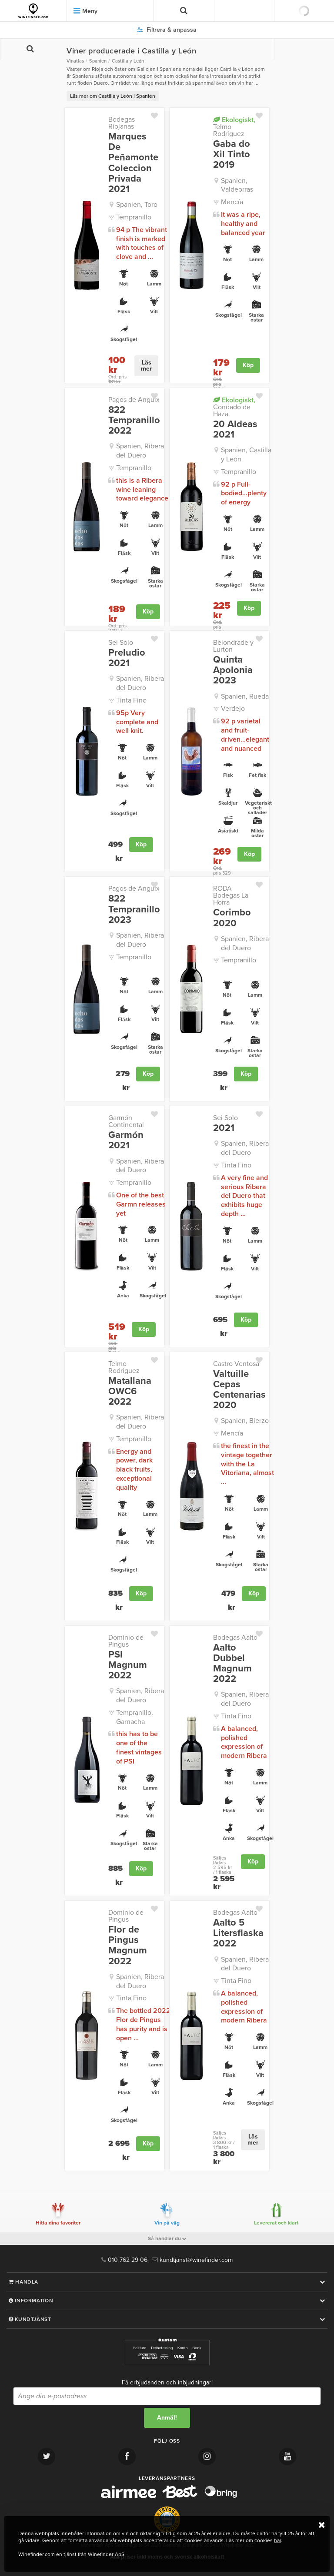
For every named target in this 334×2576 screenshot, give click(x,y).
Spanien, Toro (136, 204)
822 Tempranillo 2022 (134, 420)
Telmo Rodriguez (234, 126)
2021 (223, 1128)
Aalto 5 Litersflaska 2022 (238, 1933)
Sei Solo (120, 642)
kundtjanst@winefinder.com (192, 2260)
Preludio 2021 (126, 657)
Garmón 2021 (126, 1140)
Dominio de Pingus (126, 1641)
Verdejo (233, 708)
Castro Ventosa (236, 1363)
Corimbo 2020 (232, 917)
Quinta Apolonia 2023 (233, 670)
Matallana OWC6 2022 (129, 1391)
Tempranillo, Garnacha (134, 1717)
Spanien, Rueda (245, 696)
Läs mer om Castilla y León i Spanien (112, 96)
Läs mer (146, 365)
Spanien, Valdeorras (237, 185)
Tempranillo (133, 217)
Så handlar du (167, 2238)
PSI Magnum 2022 (127, 1665)
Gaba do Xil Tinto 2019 (231, 154)
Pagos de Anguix (134, 399)
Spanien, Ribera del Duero (140, 451)
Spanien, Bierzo (245, 1420)
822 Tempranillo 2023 (134, 909)
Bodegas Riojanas (121, 123)
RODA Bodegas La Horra (230, 895)
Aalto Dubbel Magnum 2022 (232, 1663)
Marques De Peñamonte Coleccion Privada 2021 (133, 162)
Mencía (232, 202)
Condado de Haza (234, 407)
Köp (248, 365)
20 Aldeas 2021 (235, 429)
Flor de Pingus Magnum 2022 (127, 1945)
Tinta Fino (131, 700)
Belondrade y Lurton (233, 646)
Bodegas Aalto (235, 1637)
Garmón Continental (126, 1121)
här (277, 2540)
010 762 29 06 (124, 2260)
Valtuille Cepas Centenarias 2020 (239, 1390)
